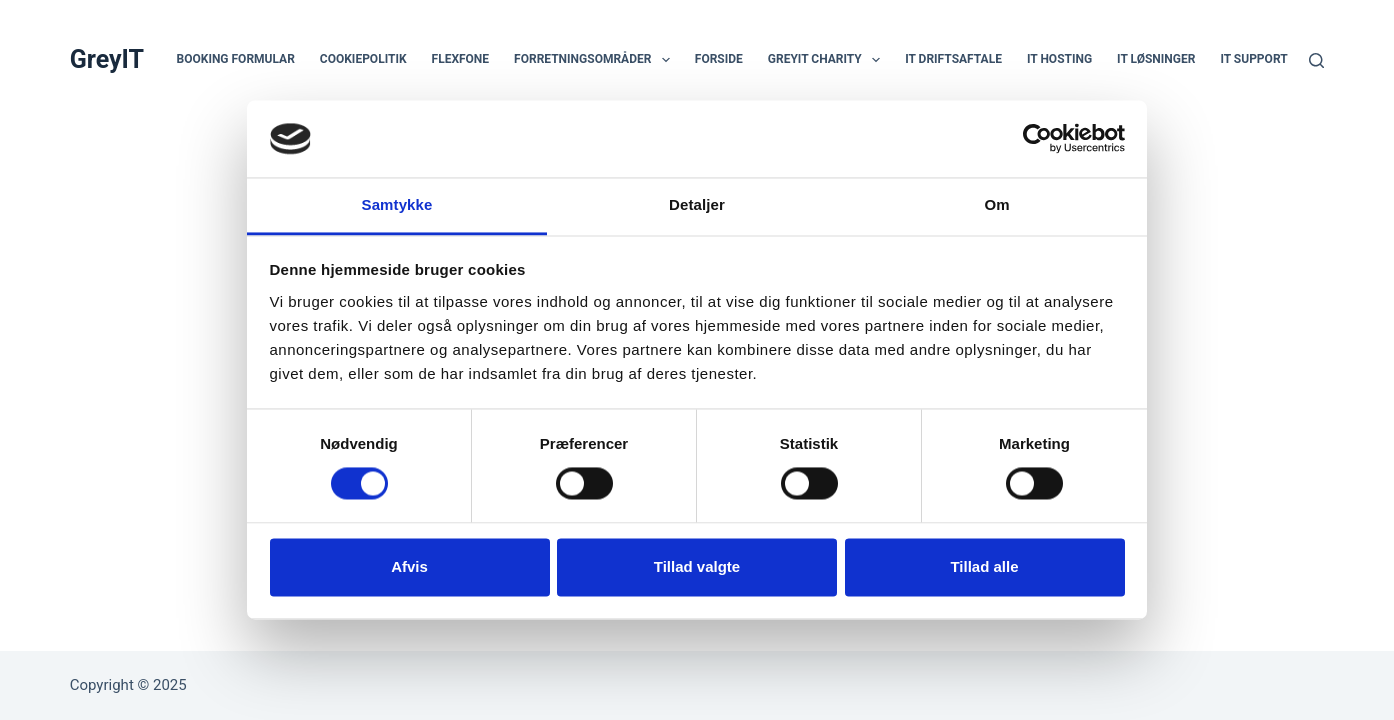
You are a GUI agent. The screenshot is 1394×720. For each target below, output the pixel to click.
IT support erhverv (1281, 59)
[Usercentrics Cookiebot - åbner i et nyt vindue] (1037, 139)
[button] (666, 60)
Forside (719, 59)
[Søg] (1316, 60)
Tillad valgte (697, 566)
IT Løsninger (1156, 59)
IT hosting (1059, 59)
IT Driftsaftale (953, 59)
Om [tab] (996, 204)
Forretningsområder (596, 60)
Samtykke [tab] (397, 204)
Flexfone (461, 59)
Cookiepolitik (363, 59)
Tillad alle (984, 566)
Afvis (409, 566)
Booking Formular (236, 59)
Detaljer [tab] (697, 204)
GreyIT (107, 59)
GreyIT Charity (828, 60)
